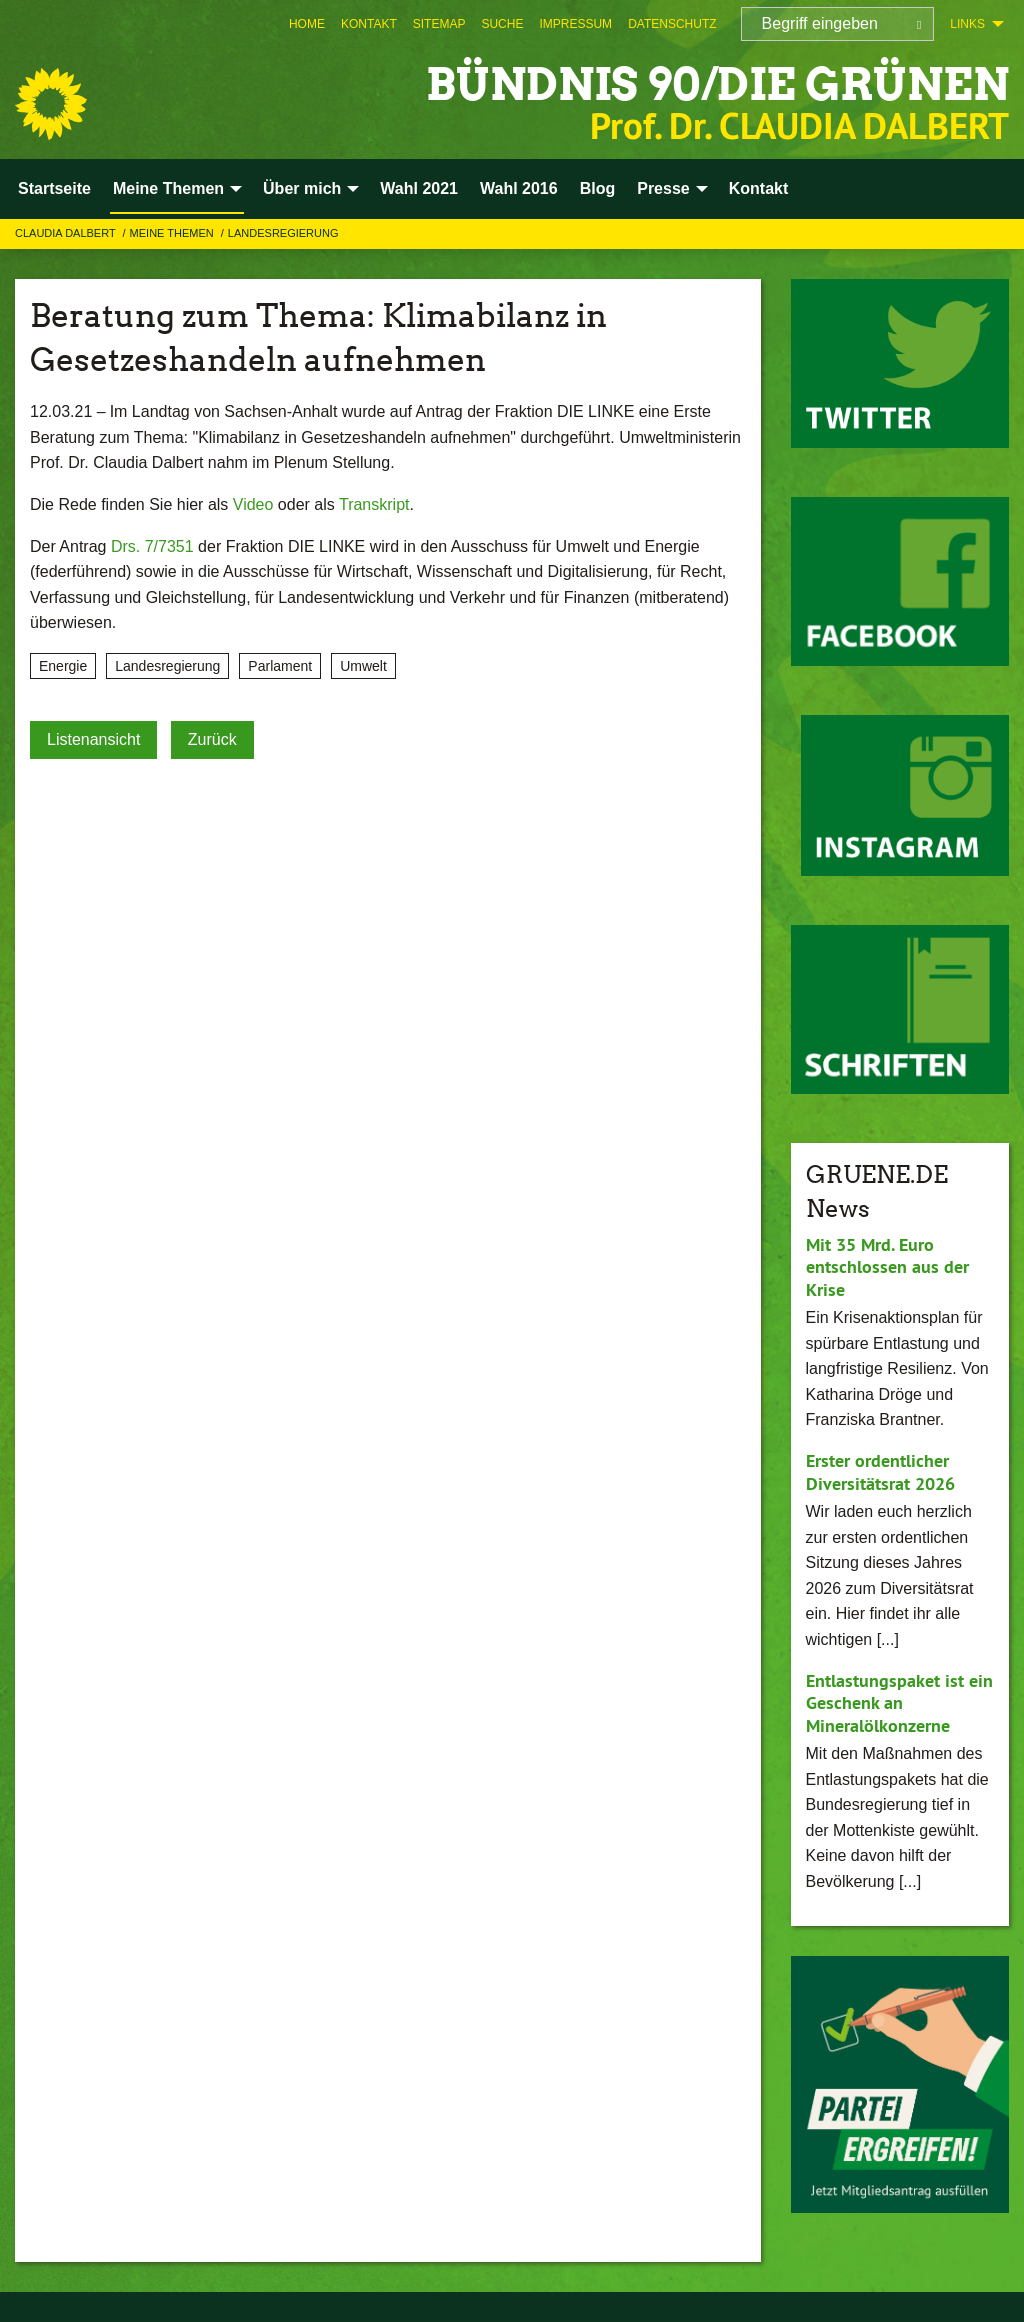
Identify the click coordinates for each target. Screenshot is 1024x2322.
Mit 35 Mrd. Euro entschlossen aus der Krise (887, 1267)
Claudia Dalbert (67, 233)
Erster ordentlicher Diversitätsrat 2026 (880, 1472)
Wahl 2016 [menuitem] (519, 188)
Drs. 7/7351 (152, 546)
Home (307, 24)
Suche (502, 24)
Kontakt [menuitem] (759, 188)
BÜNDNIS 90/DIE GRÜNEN (717, 84)
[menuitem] (307, 24)
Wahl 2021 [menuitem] (419, 188)
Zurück (212, 739)
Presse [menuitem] (663, 188)
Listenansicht (93, 739)
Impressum (575, 24)
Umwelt (363, 666)
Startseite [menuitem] (54, 188)
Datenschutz (672, 24)
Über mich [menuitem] (302, 188)
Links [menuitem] (967, 24)
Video (253, 504)
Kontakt (369, 24)
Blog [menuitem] (598, 188)
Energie (63, 666)
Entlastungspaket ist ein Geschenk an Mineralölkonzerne (899, 1703)
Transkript (374, 504)
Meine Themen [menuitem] (168, 188)
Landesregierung (283, 233)
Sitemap (439, 24)
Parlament (280, 666)
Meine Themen (173, 233)
